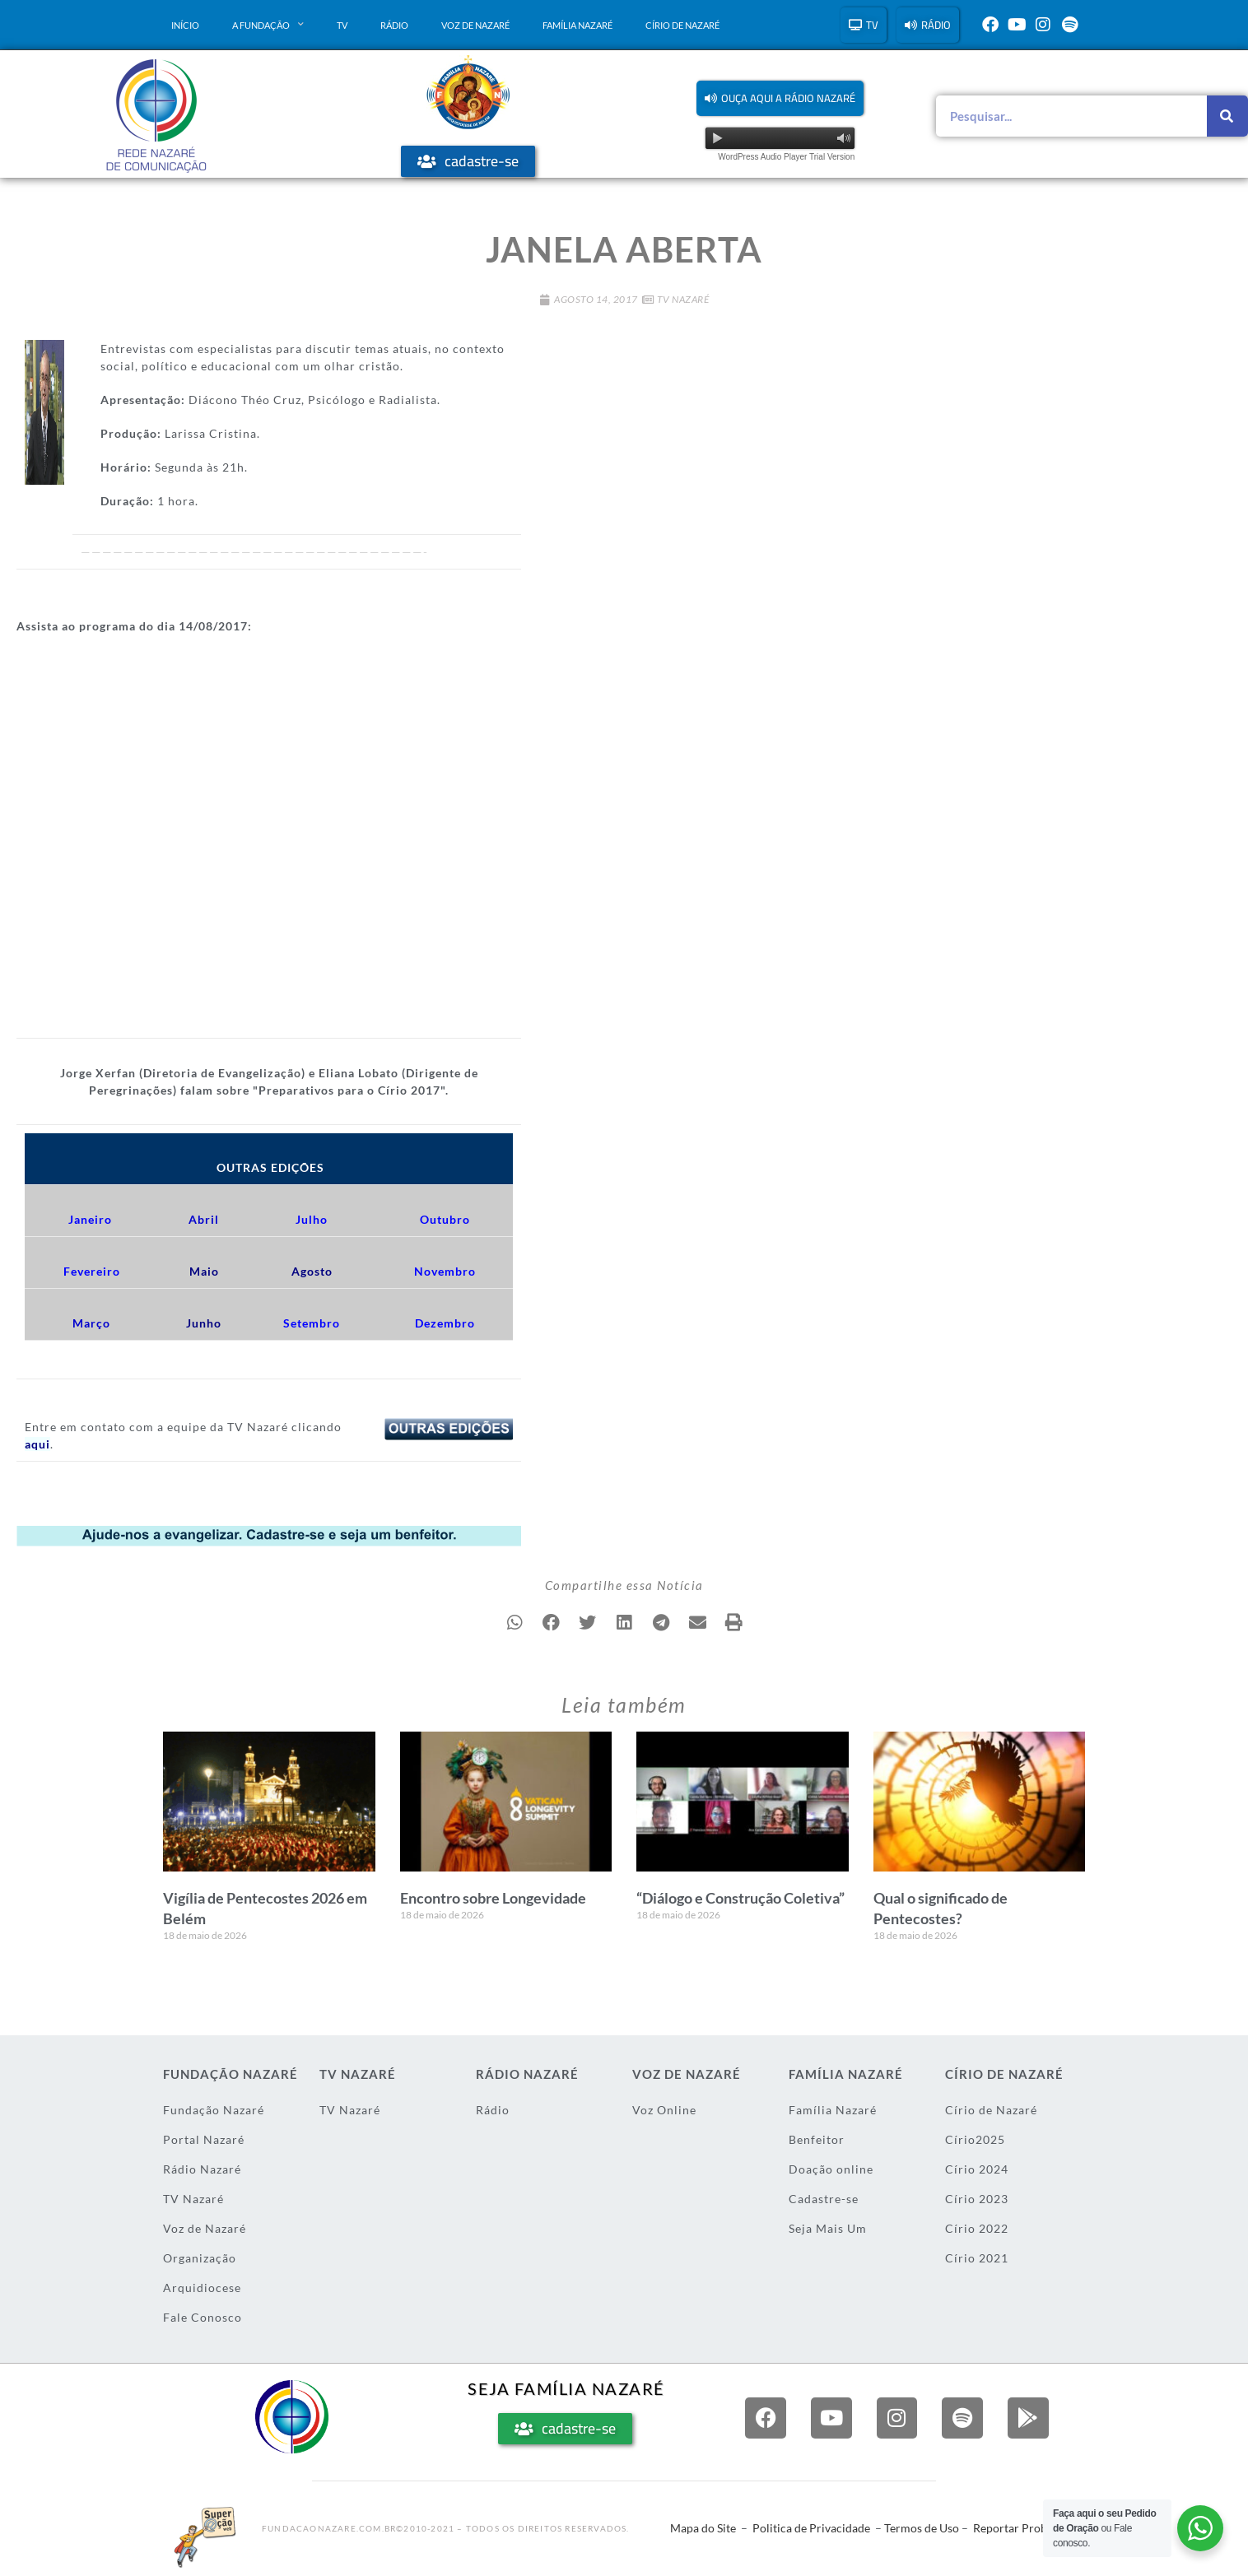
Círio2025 (975, 2139)
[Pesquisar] (1227, 116)
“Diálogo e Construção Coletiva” (740, 1898)
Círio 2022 (976, 2227)
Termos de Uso (921, 2528)
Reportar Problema (1022, 2528)
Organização (199, 2257)
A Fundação (268, 24)
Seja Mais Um (828, 2227)
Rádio (394, 25)
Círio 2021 (976, 2257)
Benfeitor (817, 2139)
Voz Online (664, 2109)
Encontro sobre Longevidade (493, 1898)
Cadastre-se (824, 2198)
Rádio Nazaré (202, 2168)
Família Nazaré (577, 25)
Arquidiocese (202, 2287)
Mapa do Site (703, 2528)
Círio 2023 (976, 2198)
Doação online (831, 2168)
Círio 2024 (976, 2168)
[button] (780, 98)
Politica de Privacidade (811, 2528)
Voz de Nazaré (475, 25)
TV (342, 25)
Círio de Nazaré (682, 25)
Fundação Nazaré (213, 2109)
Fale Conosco (202, 2316)
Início (185, 25)
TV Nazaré (683, 299)
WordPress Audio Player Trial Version (786, 156)
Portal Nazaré (203, 2139)
